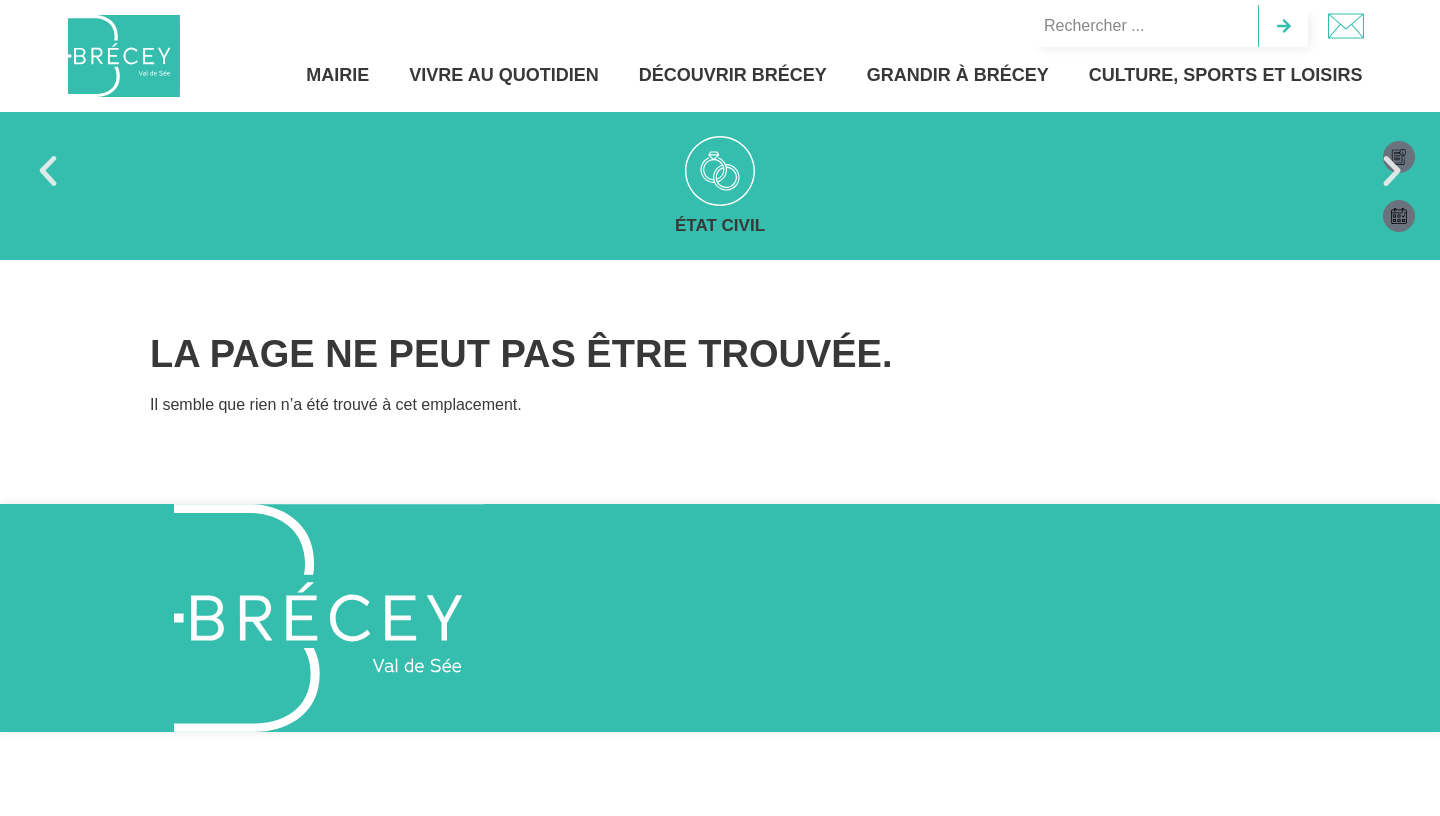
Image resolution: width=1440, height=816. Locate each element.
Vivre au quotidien (541, 75)
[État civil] (186, 171)
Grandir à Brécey (979, 75)
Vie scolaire (720, 226)
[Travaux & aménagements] (987, 171)
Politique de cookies (1089, 780)
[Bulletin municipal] (453, 171)
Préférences (1332, 734)
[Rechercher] (1283, 26)
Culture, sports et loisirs (1234, 75)
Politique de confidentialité (1217, 780)
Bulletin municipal (453, 226)
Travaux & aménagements (987, 226)
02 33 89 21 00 (839, 640)
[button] (48, 171)
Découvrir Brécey (764, 75)
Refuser (1166, 734)
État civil (186, 226)
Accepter (1001, 734)
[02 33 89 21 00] (762, 644)
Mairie (367, 75)
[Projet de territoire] (1254, 171)
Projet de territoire (1254, 226)
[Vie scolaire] (720, 171)
